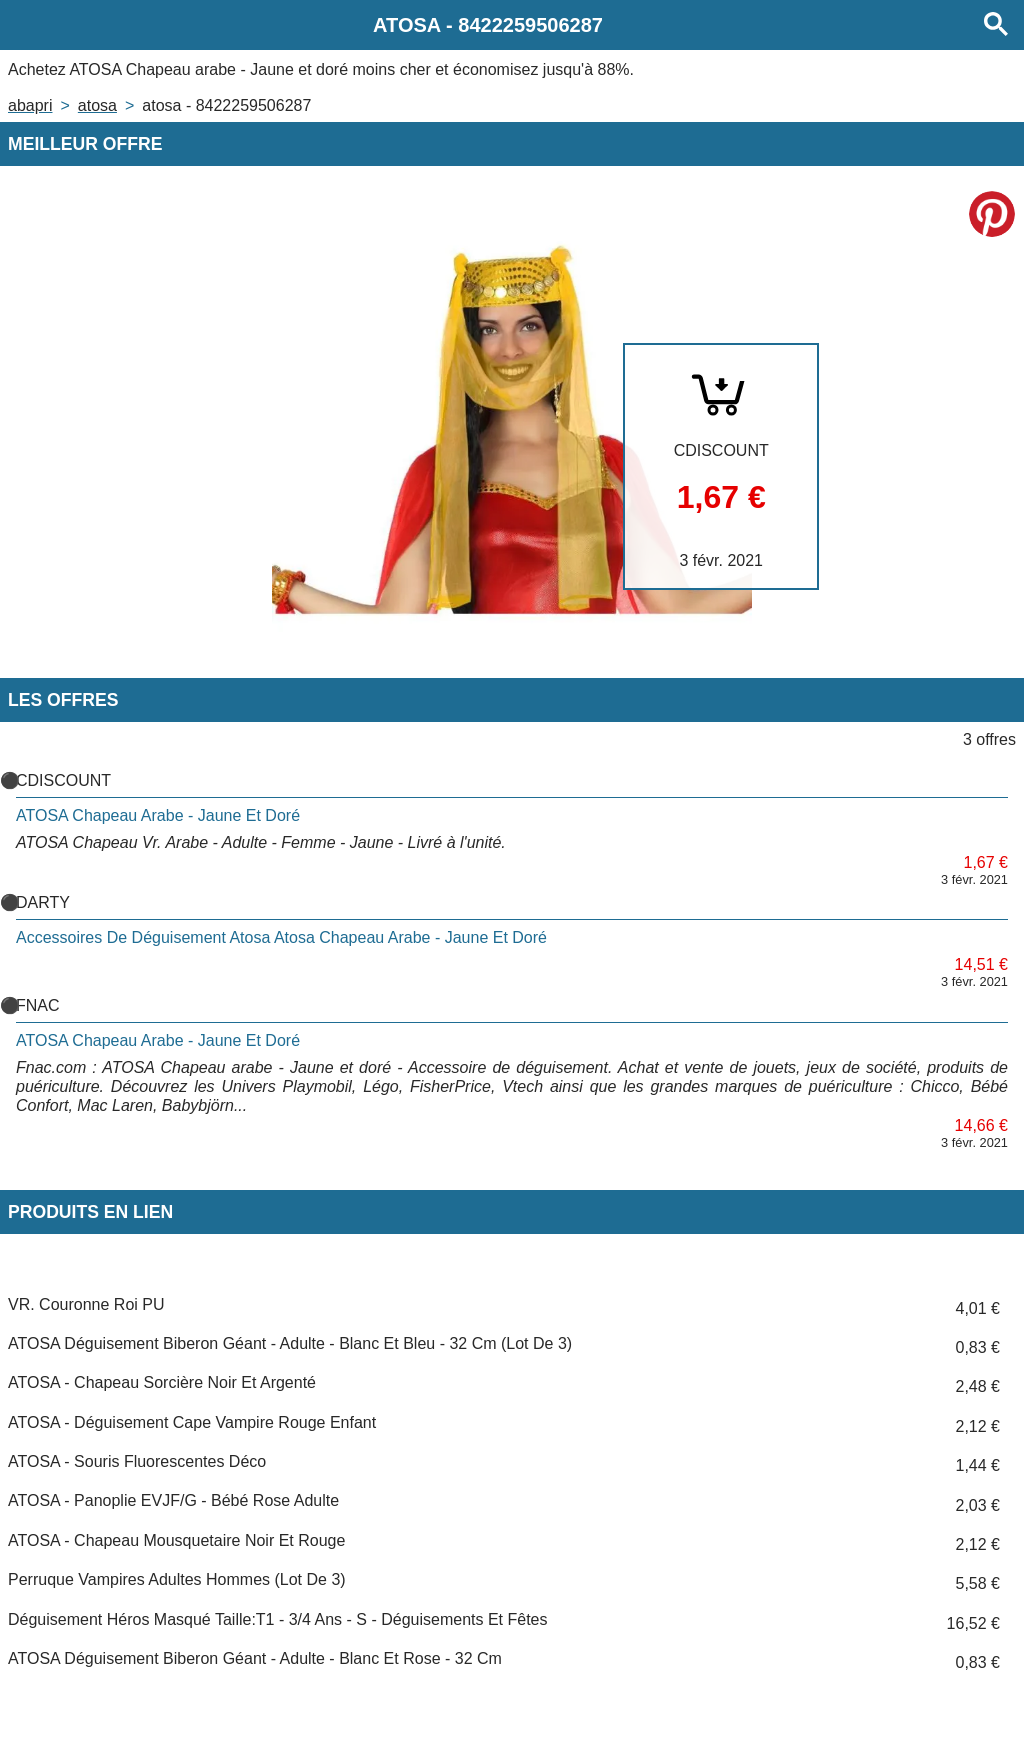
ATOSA (97, 105)
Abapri (30, 105)
